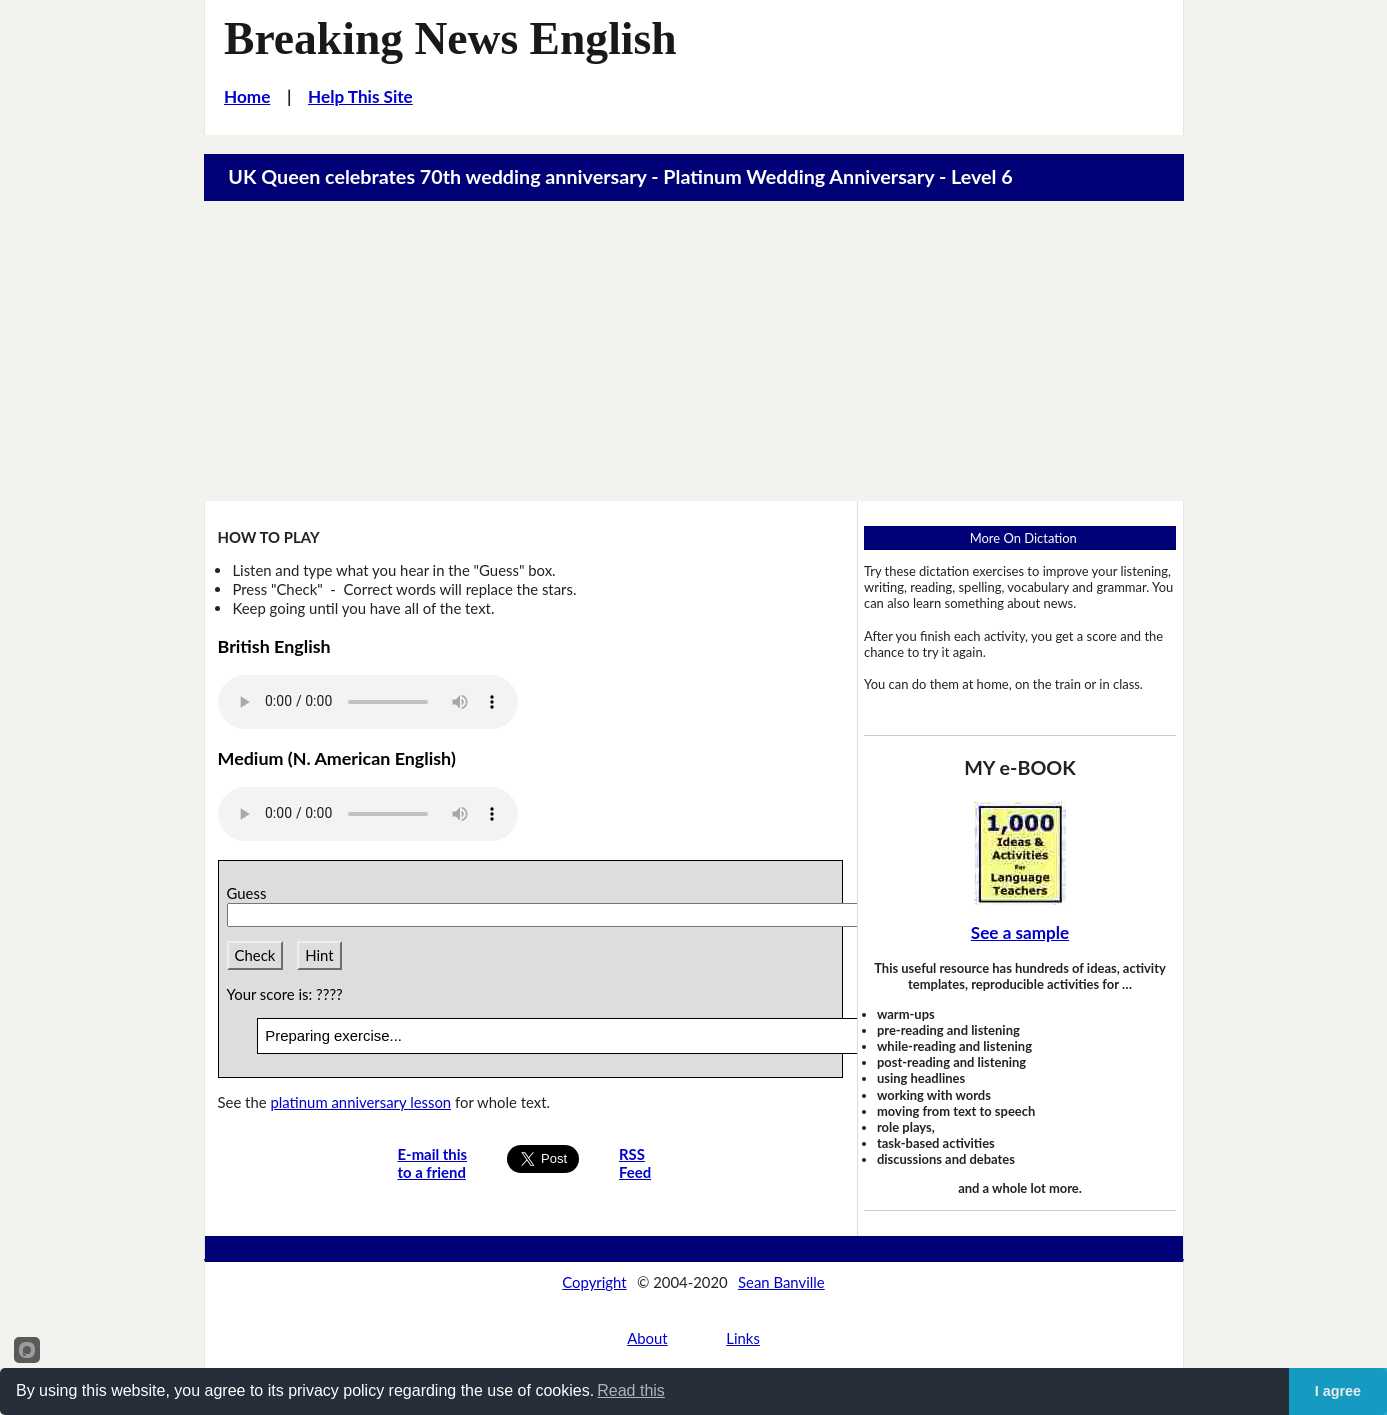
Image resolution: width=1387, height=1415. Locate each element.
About (647, 1338)
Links (743, 1338)
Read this (631, 1390)
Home (247, 96)
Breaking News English (450, 38)
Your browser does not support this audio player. (368, 702)
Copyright (594, 1282)
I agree (1338, 1391)
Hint (319, 955)
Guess (250, 893)
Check (255, 955)
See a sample (1020, 932)
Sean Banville (781, 1282)
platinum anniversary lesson (360, 1102)
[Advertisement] (694, 351)
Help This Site (360, 96)
